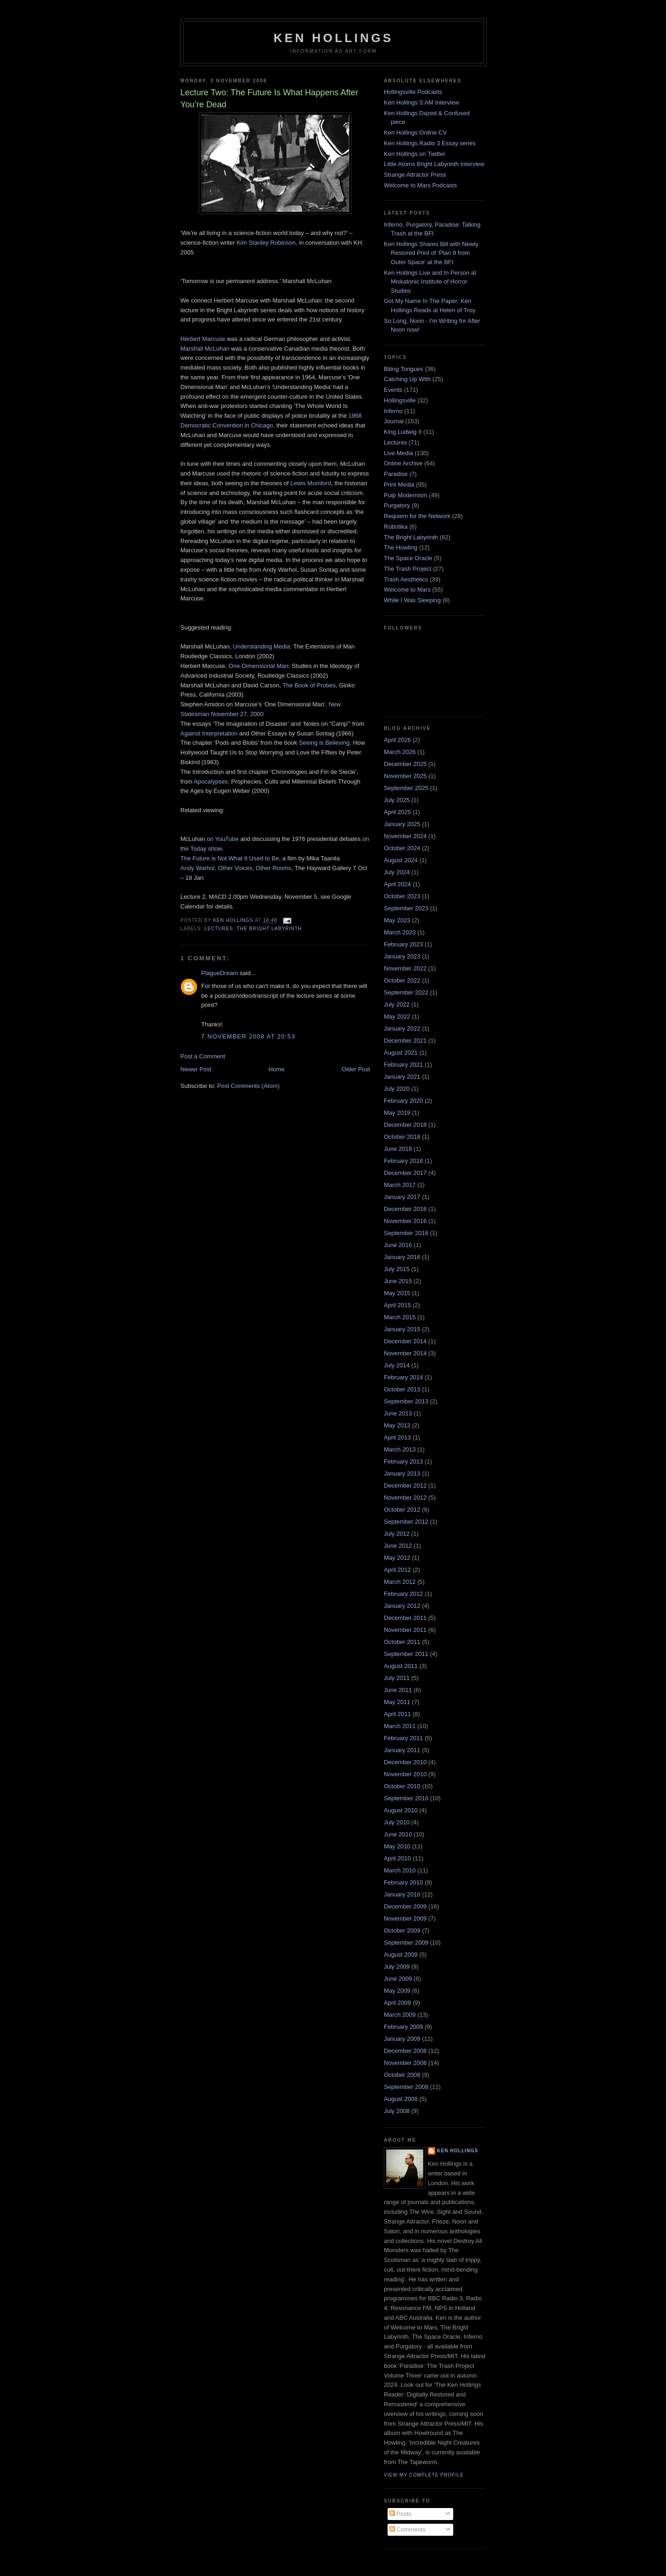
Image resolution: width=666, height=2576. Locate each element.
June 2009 (398, 1978)
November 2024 (405, 836)
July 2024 (397, 872)
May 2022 (397, 1016)
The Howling (400, 547)
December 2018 (405, 1124)
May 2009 (397, 1990)
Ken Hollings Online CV (415, 132)
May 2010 (397, 1846)
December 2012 (405, 1485)
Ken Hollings (334, 38)
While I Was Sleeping (412, 600)
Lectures (218, 928)
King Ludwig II (403, 431)
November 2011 (405, 1629)
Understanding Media (261, 646)
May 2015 (397, 1293)
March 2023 (400, 932)
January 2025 (402, 824)
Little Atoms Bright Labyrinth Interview (434, 164)
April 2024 (397, 884)
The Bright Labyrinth (269, 928)
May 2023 (397, 920)
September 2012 (406, 1521)
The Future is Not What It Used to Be (229, 858)
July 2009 (397, 1966)
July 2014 (397, 1365)
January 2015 (402, 1329)
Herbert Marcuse (202, 338)
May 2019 (397, 1112)
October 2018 (402, 1136)
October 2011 (402, 1641)
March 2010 (400, 1870)
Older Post (356, 1069)
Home (277, 1069)
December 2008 (405, 2050)
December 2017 (405, 1172)
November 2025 (405, 775)
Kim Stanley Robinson (266, 242)
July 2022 (397, 1004)
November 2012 (405, 1497)
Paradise (395, 473)
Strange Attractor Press (415, 174)
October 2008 (402, 2074)
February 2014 (403, 1377)
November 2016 (405, 1220)
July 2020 (397, 1088)
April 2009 (397, 2002)
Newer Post (195, 1069)
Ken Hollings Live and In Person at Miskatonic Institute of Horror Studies (430, 281)
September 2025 (406, 788)
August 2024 (401, 860)
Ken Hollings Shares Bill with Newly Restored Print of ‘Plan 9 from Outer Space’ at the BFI (431, 253)
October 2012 (402, 1509)
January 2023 (402, 956)
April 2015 (397, 1305)
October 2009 (402, 1930)
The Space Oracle (408, 558)
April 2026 (397, 739)
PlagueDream (219, 973)
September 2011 (406, 1653)
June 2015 (398, 1281)
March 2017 (400, 1184)
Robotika (395, 526)
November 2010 (405, 1774)
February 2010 (403, 1882)
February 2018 (403, 1160)
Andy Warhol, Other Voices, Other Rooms (235, 868)
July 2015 (397, 1269)
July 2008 (397, 2110)
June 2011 (398, 1689)
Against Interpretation (209, 733)
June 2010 (398, 1834)
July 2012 (397, 1533)
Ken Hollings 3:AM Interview (421, 102)
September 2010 (406, 1798)
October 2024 (402, 848)
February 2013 (403, 1461)
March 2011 (400, 1726)
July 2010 (397, 1822)
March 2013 (400, 1449)
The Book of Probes (309, 685)
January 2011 (402, 1750)
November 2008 (405, 2062)
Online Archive (403, 463)
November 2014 (405, 1353)
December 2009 (405, 1906)
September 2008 (406, 2086)
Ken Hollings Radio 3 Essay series (430, 143)
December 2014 (405, 1341)
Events (393, 389)
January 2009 (402, 2038)
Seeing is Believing (324, 742)
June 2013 (398, 1413)
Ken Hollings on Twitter (414, 153)
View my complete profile (424, 2474)
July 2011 (397, 1677)
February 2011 (403, 1738)
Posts (400, 2513)
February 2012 (403, 1593)
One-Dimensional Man (258, 665)
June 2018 (398, 1148)
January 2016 (402, 1257)
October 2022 (402, 980)
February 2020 (403, 1100)
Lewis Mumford (310, 483)
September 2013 (406, 1401)
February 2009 (403, 2026)
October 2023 (402, 896)
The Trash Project (408, 568)
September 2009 (406, 1942)
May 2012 (397, 1557)
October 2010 (402, 1786)
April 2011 (397, 1714)
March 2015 (400, 1317)
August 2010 (401, 1810)
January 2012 (402, 1605)
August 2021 (401, 1052)
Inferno (393, 411)
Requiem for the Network (417, 516)
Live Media (398, 453)
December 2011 (405, 1617)
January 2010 (402, 1894)
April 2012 (397, 1569)
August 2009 (401, 1954)
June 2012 (398, 1545)
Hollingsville (400, 400)
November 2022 (405, 968)
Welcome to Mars (407, 589)
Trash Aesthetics (406, 579)
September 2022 (406, 992)
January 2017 (402, 1196)
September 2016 (406, 1232)
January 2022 (402, 1028)
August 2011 (401, 1665)
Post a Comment (202, 1056)
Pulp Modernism (405, 495)
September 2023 (406, 908)
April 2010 (397, 1858)
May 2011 (397, 1702)
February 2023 (403, 944)
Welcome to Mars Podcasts (420, 185)
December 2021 (405, 1040)
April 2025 (397, 812)
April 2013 (397, 1437)
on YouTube (223, 838)
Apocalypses (211, 781)
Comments (407, 2529)
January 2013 (402, 1473)
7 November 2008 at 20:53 (248, 1036)
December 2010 (405, 1762)
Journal (394, 421)
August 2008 (401, 2098)
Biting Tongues (403, 368)
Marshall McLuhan (204, 348)
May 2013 (397, 1425)
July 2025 (397, 800)
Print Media (399, 484)
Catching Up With (407, 379)
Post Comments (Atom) (248, 1085)
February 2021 (403, 1064)
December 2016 (405, 1208)
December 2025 (405, 763)
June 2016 (398, 1245)
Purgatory (397, 505)
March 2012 (400, 1581)
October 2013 (402, 1389)
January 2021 (402, 1076)
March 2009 (400, 2014)
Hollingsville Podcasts (413, 91)
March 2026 (400, 751)
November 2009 (405, 1918)
